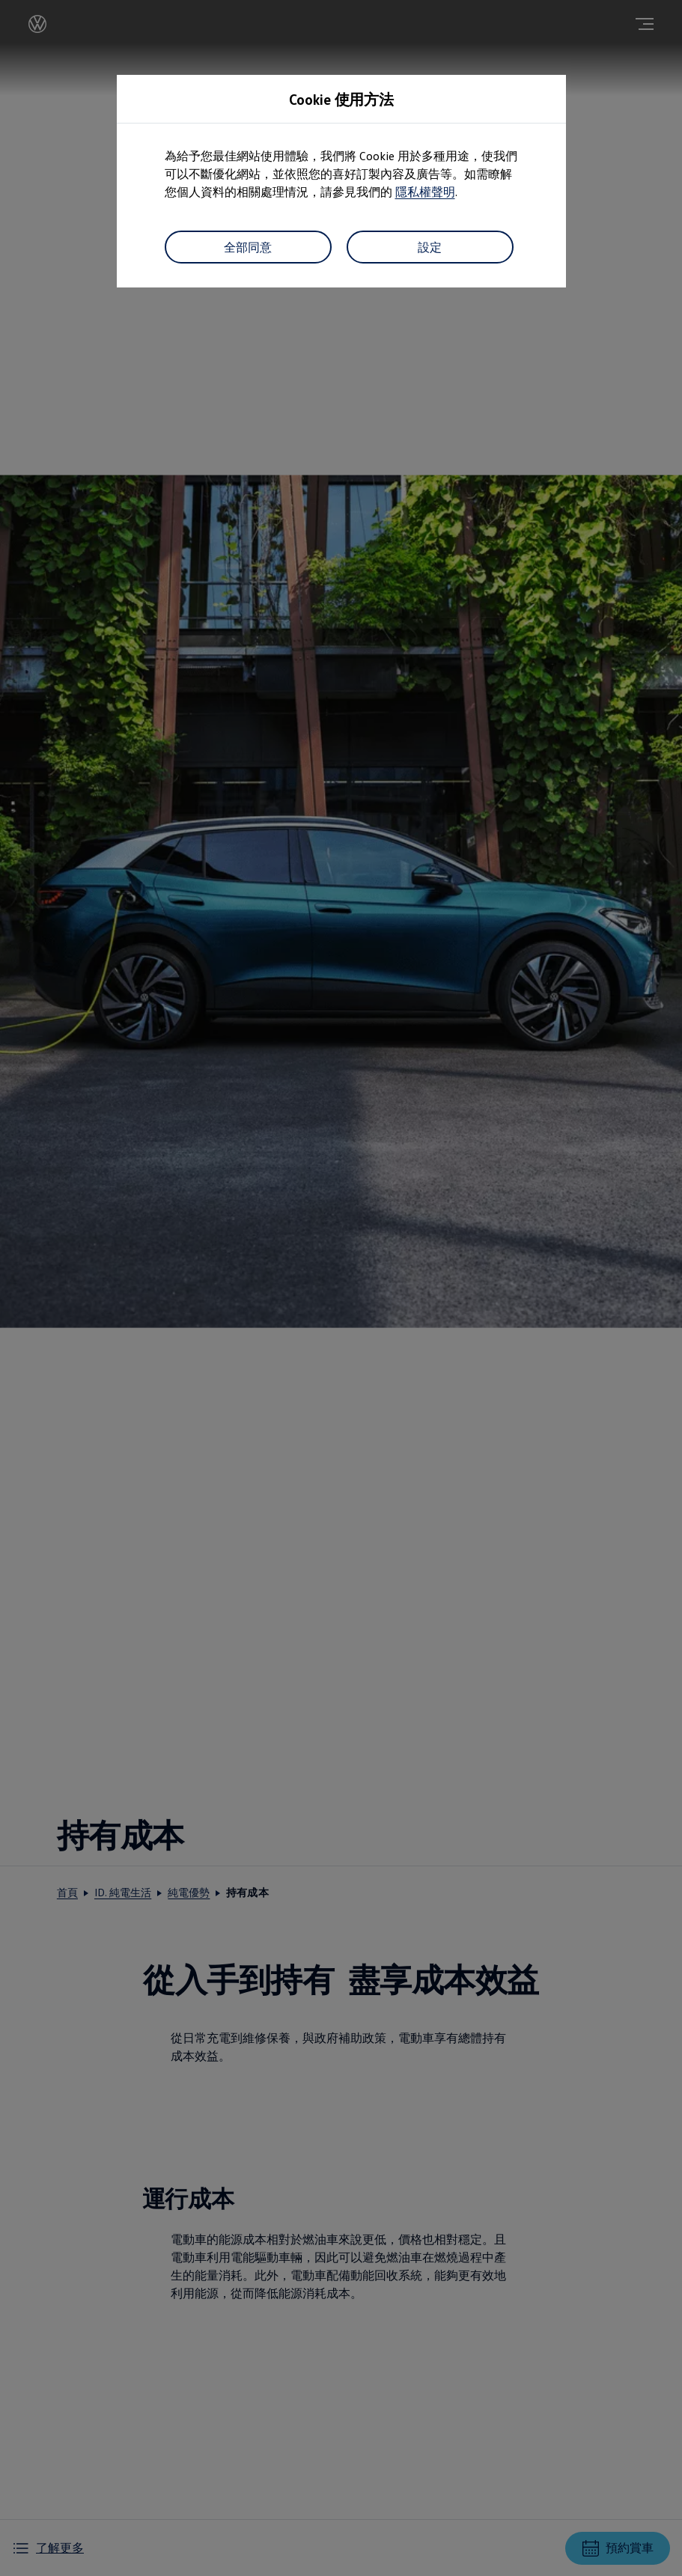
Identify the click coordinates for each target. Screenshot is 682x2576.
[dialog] (341, 1288)
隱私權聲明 (425, 191)
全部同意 (248, 247)
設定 (430, 247)
